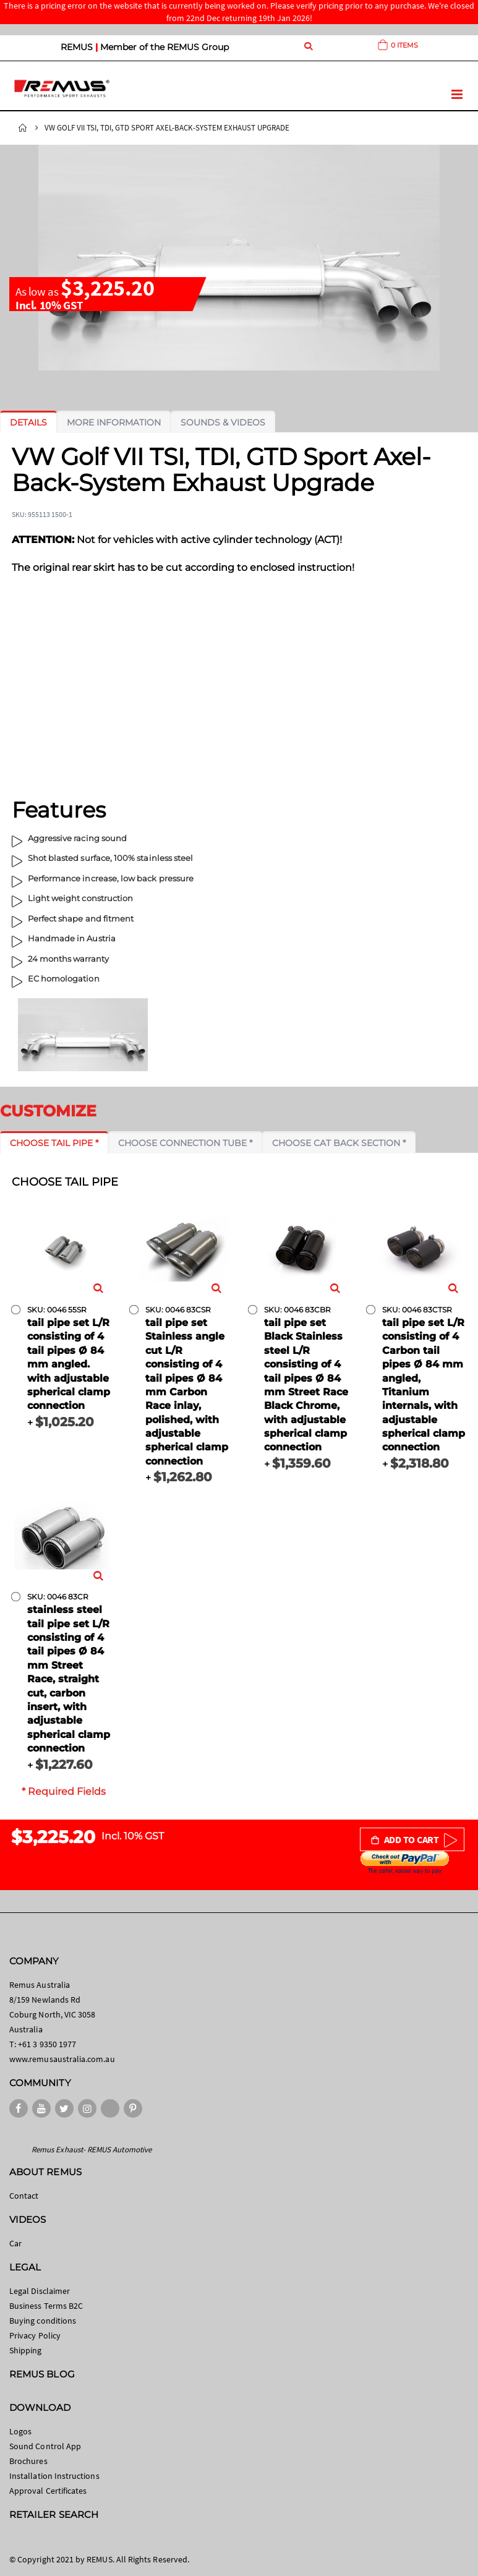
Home (23, 128)
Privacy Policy (35, 2335)
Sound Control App (45, 2446)
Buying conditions (42, 2320)
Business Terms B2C (46, 2305)
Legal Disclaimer (39, 2290)
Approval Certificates (48, 2490)
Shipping (25, 2350)
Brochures (28, 2461)
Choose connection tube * (185, 1143)
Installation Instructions (54, 2475)
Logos (20, 2431)
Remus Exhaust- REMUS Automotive (92, 2149)
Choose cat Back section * (339, 1143)
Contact (23, 2195)
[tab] (28, 422)
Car (15, 2243)
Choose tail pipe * (54, 1143)
